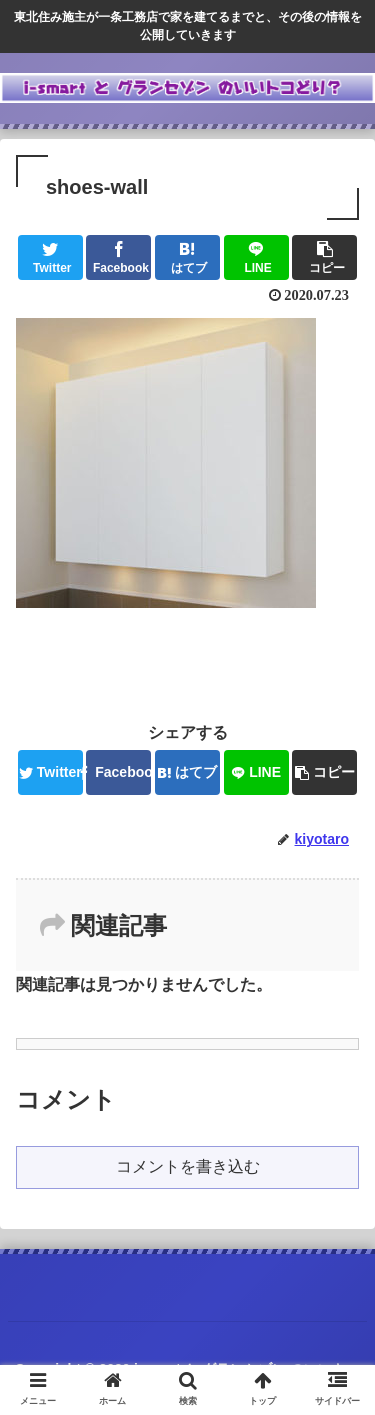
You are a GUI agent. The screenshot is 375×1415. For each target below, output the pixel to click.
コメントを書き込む (188, 1166)
